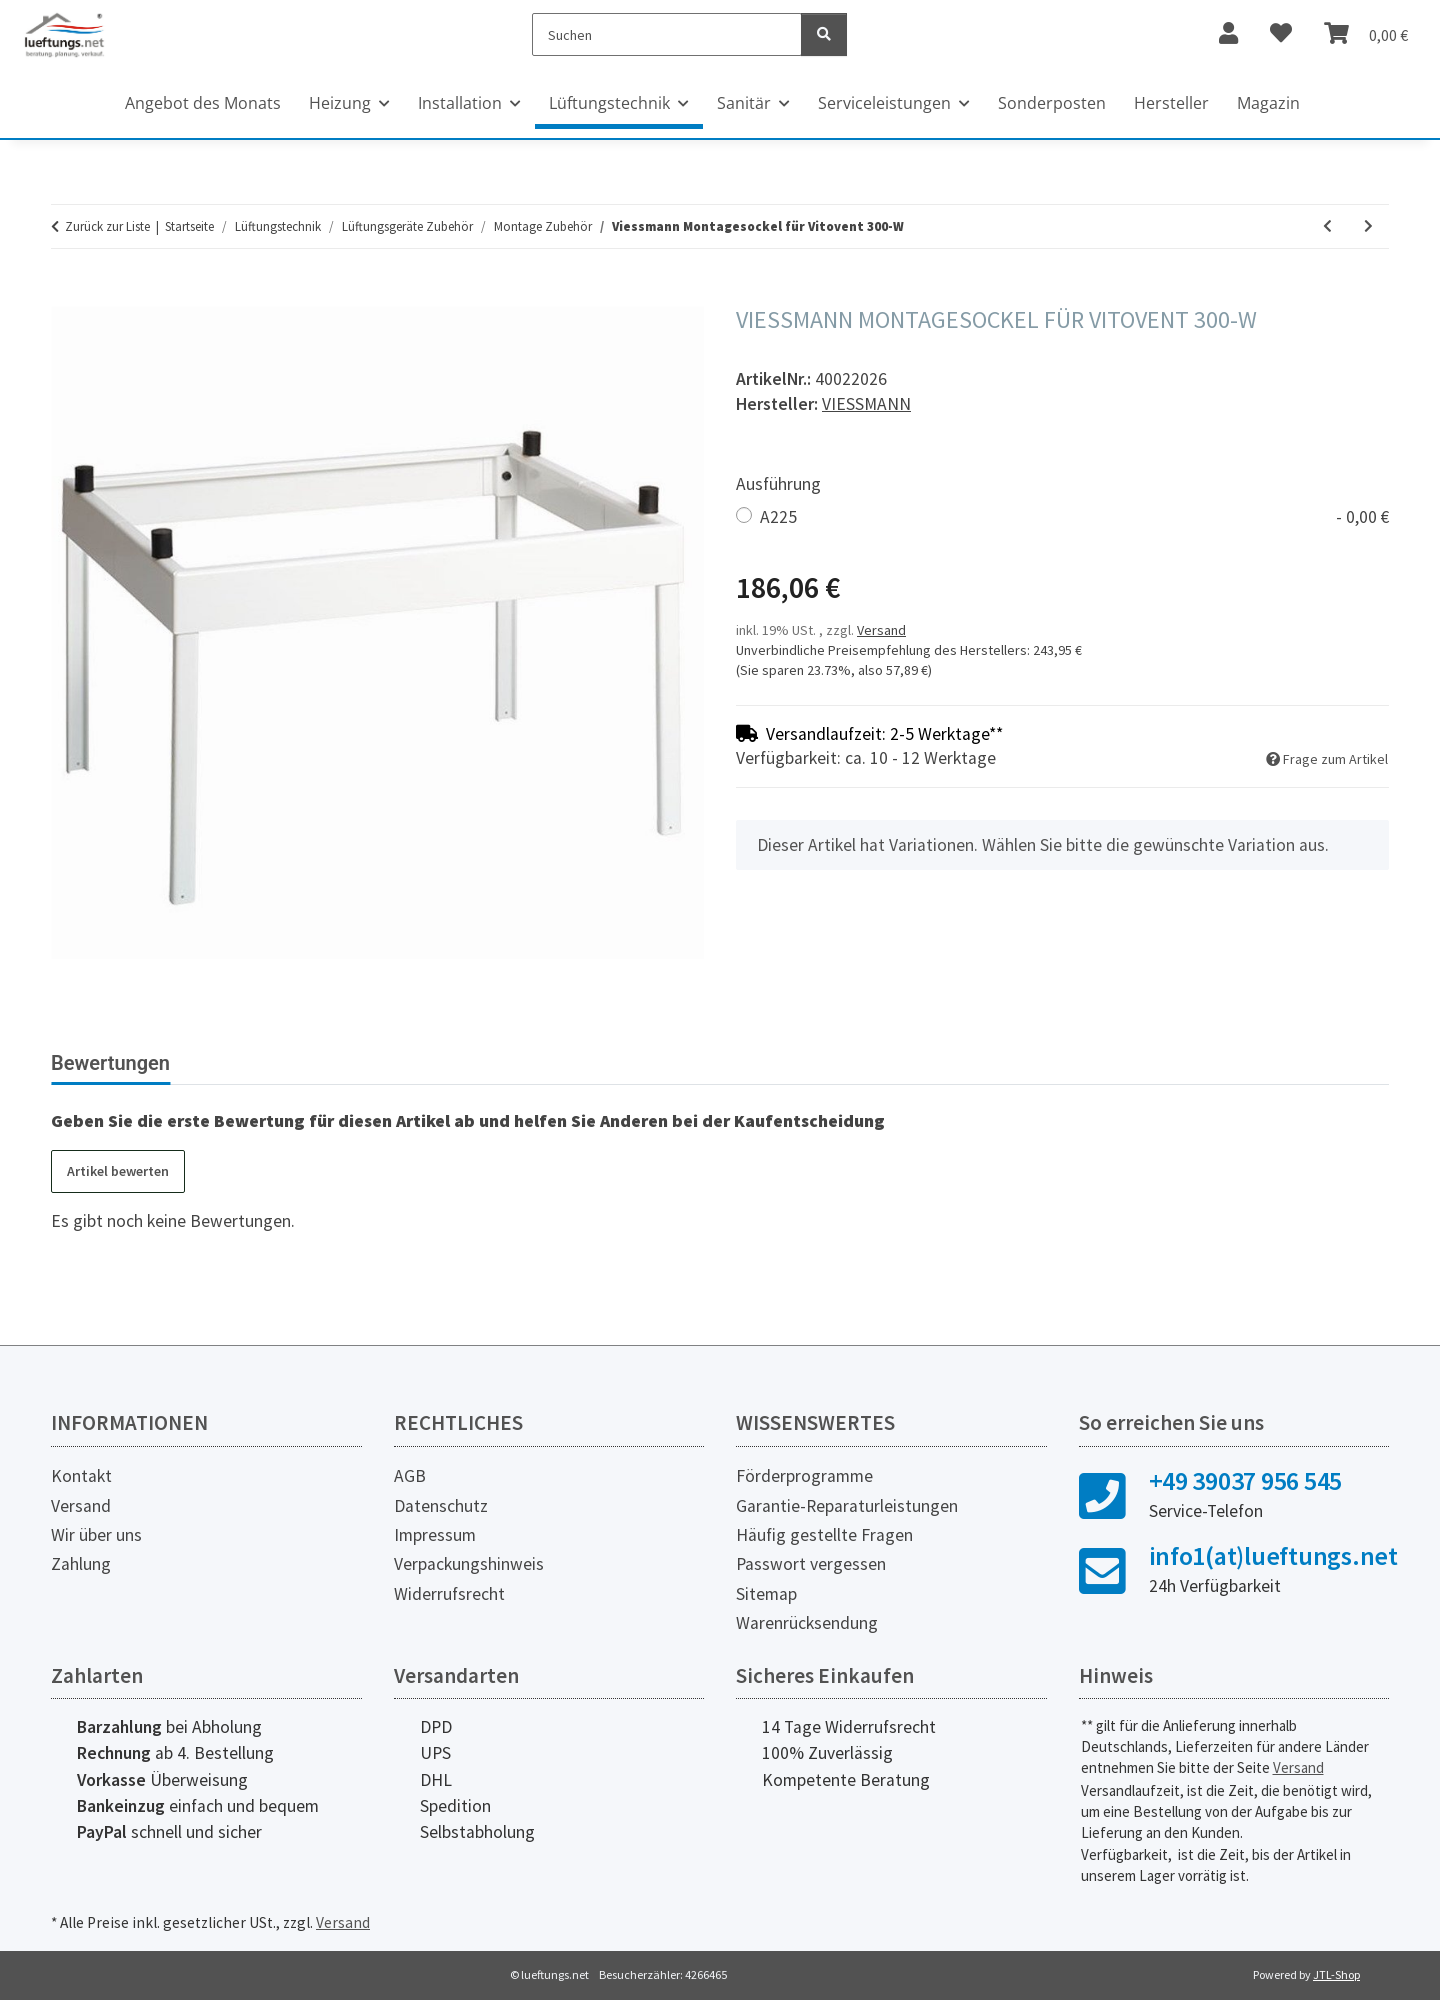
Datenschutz (441, 1506)
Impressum (435, 1535)
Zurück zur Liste (107, 226)
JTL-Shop (1336, 1974)
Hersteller (1171, 103)
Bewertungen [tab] (110, 1063)
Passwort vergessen (811, 1564)
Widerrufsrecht (449, 1594)
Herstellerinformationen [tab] (309, 1063)
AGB (410, 1476)
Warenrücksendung (807, 1623)
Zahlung (81, 1564)
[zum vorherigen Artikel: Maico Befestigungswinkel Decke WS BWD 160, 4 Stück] (1327, 226)
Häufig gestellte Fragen (824, 1535)
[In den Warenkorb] (67, 295)
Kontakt (81, 1476)
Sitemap (766, 1594)
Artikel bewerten (118, 1171)
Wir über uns (96, 1535)
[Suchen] (667, 34)
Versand (881, 630)
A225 (1074, 517)
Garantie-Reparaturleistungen (847, 1506)
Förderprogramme (804, 1476)
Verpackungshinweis (469, 1564)
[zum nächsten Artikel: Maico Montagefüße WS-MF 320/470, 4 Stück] (1368, 226)
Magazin (1268, 103)
